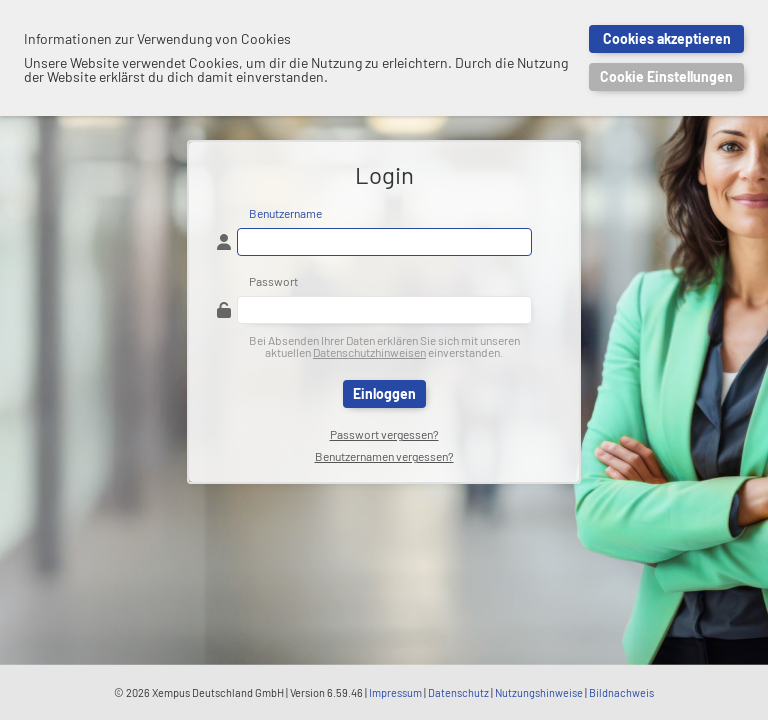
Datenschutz (458, 692)
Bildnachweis (621, 692)
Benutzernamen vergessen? (384, 456)
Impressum (395, 692)
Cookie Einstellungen (666, 76)
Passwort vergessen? (384, 434)
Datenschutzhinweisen (369, 352)
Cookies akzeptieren (667, 38)
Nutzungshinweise (539, 692)
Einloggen (384, 393)
